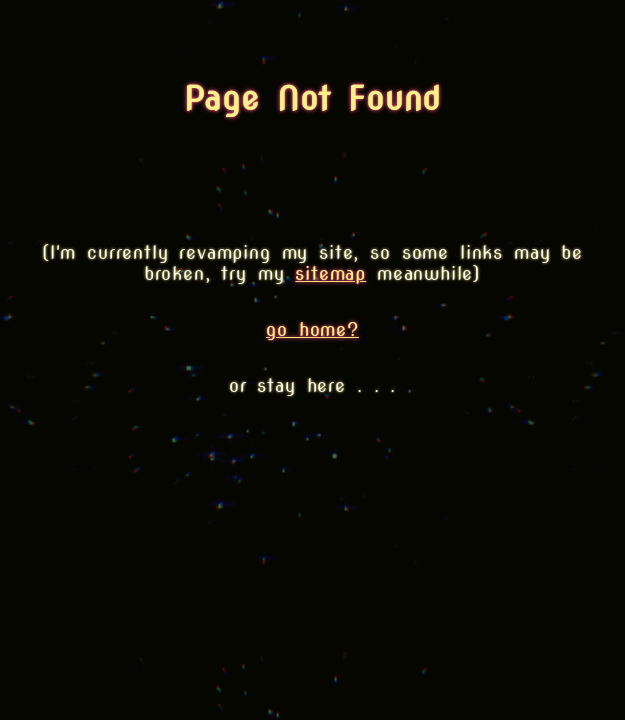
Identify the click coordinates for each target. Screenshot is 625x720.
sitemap (330, 273)
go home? (312, 329)
